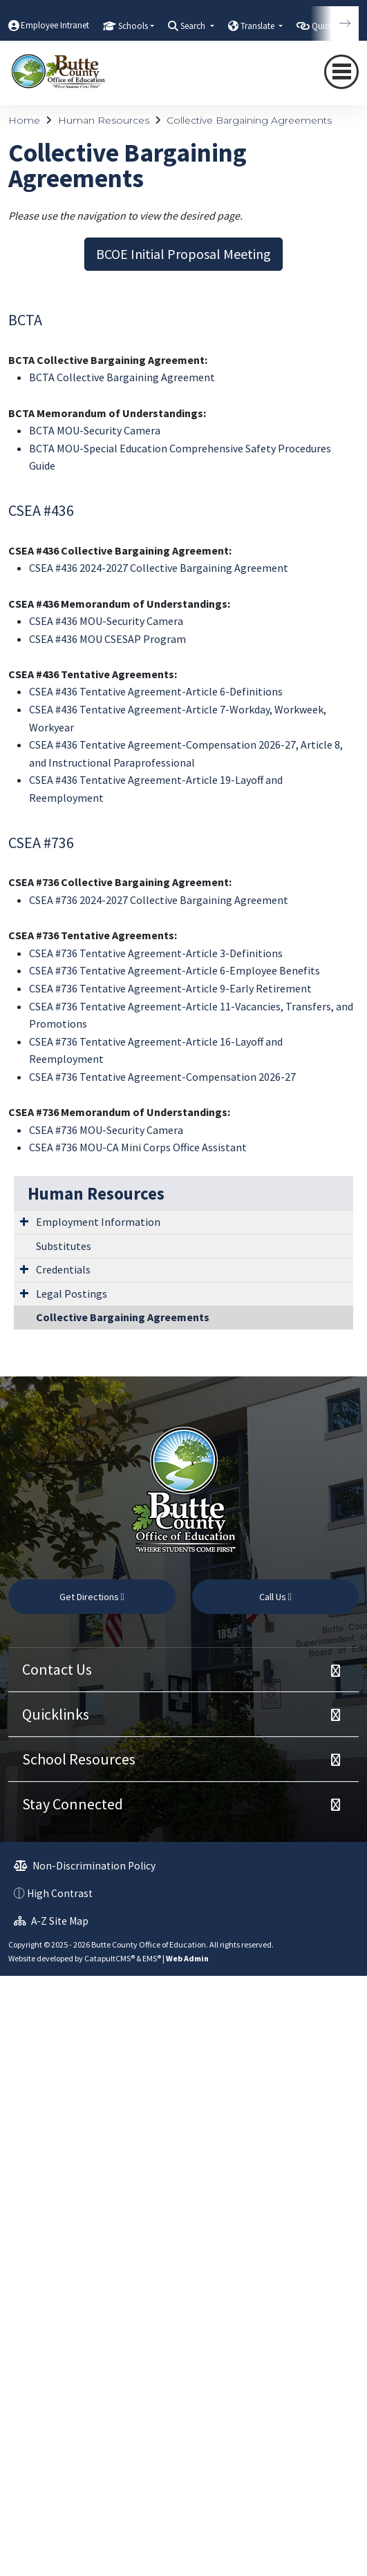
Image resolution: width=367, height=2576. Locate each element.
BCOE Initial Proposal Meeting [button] (183, 253)
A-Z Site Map (51, 1921)
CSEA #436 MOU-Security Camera (106, 621)
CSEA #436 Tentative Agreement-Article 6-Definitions (156, 691)
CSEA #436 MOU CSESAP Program (107, 639)
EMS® (151, 1958)
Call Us (275, 1596)
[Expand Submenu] (24, 1221)
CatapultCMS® (109, 1958)
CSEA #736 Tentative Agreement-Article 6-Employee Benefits (174, 970)
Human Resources (103, 120)
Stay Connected (72, 1804)
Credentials (63, 1269)
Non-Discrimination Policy (85, 1865)
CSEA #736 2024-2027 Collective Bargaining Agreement (158, 900)
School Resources (78, 1759)
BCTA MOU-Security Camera (94, 430)
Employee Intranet (55, 25)
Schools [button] (133, 26)
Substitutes (63, 1246)
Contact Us (57, 1669)
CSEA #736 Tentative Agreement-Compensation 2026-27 (162, 1077)
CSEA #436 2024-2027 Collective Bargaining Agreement (158, 568)
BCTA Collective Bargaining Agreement (122, 377)
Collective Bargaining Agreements (249, 120)
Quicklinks (55, 1714)
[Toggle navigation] (341, 71)
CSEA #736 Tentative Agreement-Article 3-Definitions (156, 953)
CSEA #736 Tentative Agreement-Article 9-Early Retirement (170, 988)
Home (24, 120)
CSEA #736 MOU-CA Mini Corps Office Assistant (138, 1147)
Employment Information (98, 1222)
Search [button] (193, 26)
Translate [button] (258, 26)
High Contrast (60, 1893)
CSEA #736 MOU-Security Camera (106, 1130)
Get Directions (91, 1596)
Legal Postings (71, 1293)
